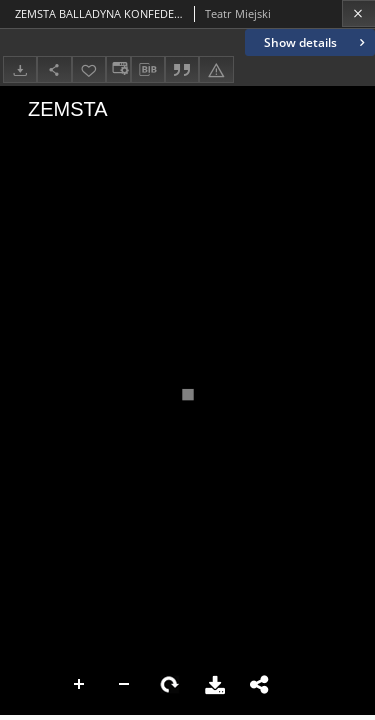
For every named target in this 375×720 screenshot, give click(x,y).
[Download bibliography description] (148, 70)
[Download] (20, 69)
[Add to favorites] (89, 69)
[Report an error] (216, 69)
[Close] (358, 13)
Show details (316, 42)
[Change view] (118, 69)
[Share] (54, 69)
